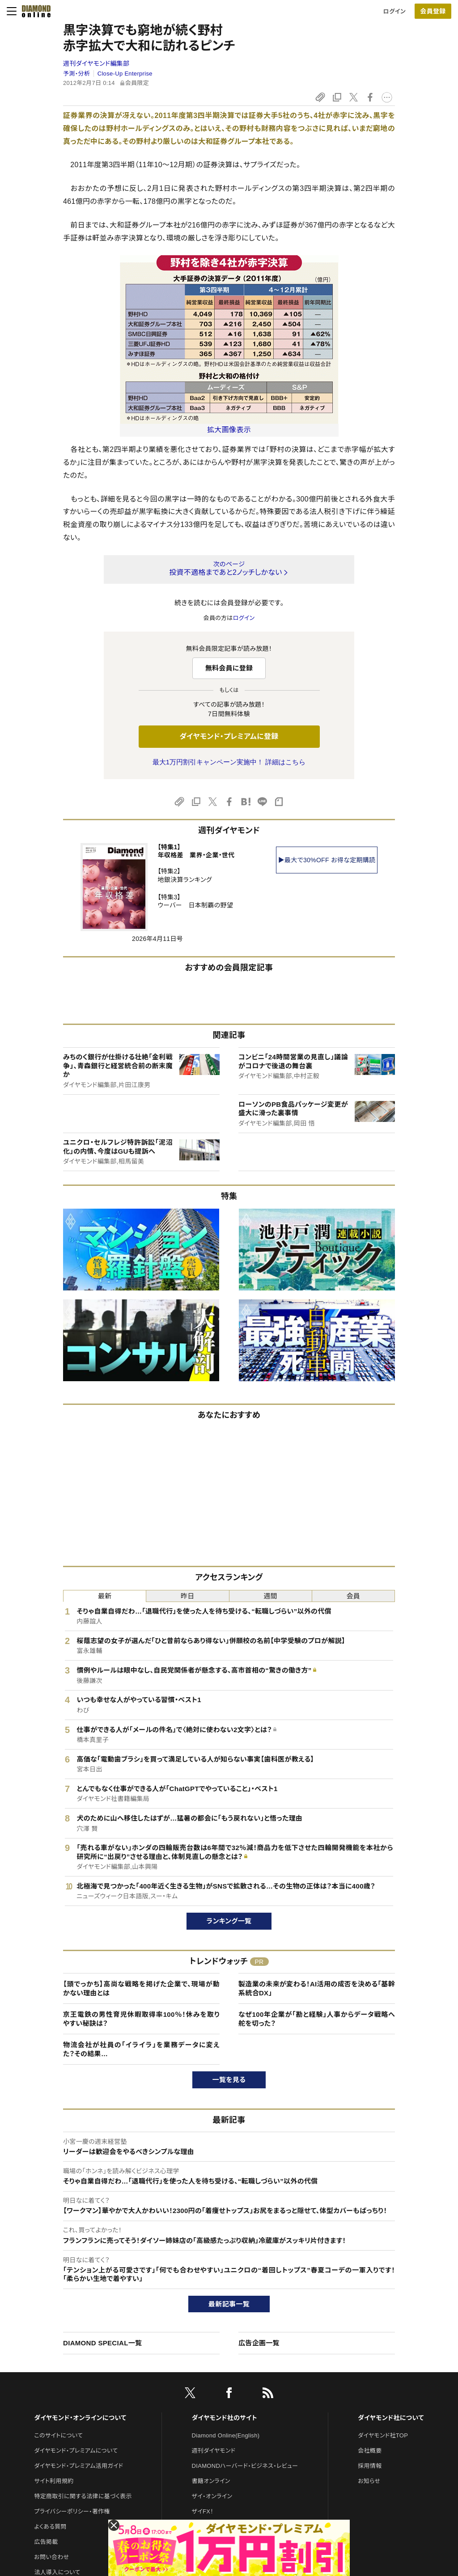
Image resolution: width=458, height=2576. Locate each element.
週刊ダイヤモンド (214, 2450)
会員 (353, 1596)
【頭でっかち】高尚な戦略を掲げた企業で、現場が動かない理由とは (141, 1988)
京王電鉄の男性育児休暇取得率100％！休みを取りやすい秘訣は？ (141, 2019)
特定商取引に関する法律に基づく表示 (82, 2496)
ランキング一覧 (229, 1921)
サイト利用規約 (53, 2481)
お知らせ (369, 2481)
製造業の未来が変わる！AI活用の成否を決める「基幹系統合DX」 (316, 1988)
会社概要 (370, 2450)
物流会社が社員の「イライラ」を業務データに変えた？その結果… (141, 2049)
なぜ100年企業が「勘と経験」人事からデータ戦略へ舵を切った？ (316, 2019)
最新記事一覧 (229, 2304)
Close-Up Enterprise (125, 73)
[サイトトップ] (34, 11)
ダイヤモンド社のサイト (224, 2417)
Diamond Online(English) (226, 2435)
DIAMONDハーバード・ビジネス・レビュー (245, 2465)
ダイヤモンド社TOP (383, 2435)
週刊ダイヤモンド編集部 (96, 63)
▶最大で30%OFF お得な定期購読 (327, 860)
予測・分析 (76, 73)
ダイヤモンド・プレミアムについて (76, 2450)
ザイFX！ (203, 2511)
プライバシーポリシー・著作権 (72, 2511)
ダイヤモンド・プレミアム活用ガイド (78, 2465)
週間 (270, 1596)
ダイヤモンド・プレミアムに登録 (228, 736)
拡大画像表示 (229, 430)
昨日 (188, 1596)
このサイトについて (58, 2435)
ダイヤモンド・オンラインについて (80, 2417)
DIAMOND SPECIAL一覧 (102, 2343)
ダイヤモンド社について (391, 2417)
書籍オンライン (211, 2481)
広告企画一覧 (259, 2343)
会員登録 (432, 11)
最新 (105, 1596)
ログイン (394, 11)
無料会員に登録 (229, 668)
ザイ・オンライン (212, 2496)
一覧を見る (229, 2079)
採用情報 (370, 2465)
